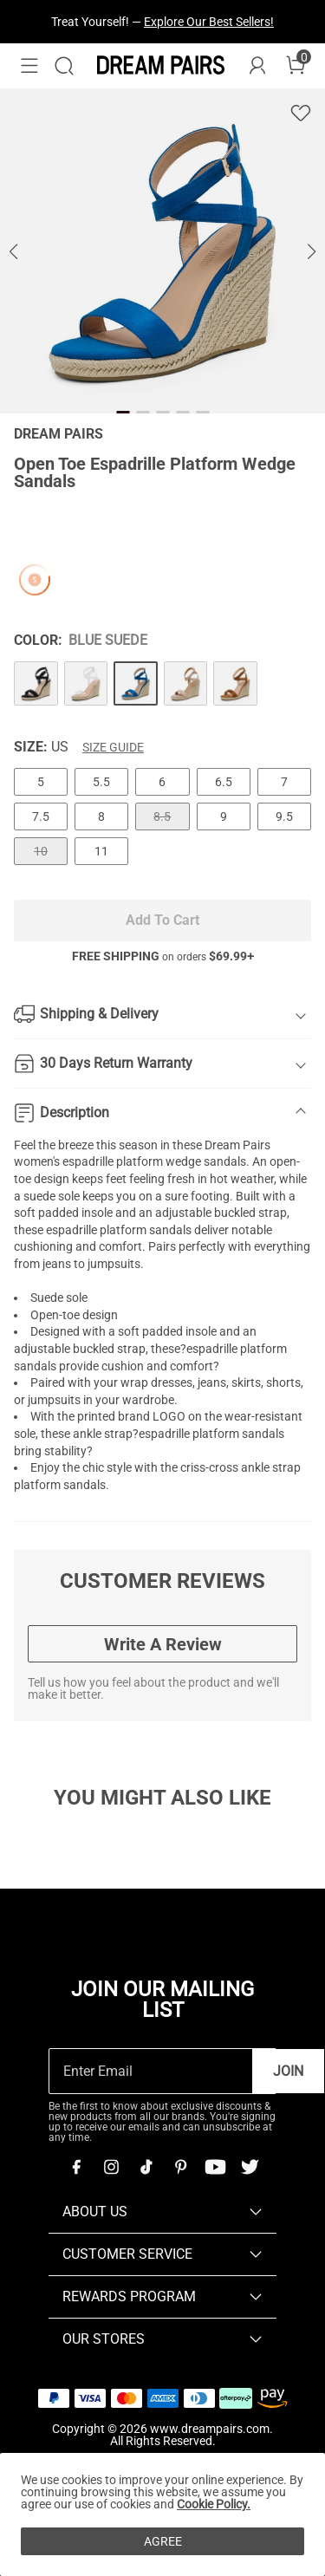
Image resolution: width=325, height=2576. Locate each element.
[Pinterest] (180, 2166)
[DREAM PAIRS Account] (257, 66)
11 (101, 851)
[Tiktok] (145, 2166)
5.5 (101, 782)
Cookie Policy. (213, 2504)
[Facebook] (76, 2166)
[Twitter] (249, 2166)
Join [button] (288, 2071)
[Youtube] (215, 2166)
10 (41, 851)
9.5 (284, 816)
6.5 (223, 782)
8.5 (162, 816)
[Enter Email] (150, 2071)
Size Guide (113, 747)
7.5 (40, 816)
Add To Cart (162, 920)
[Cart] (295, 66)
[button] (29, 65)
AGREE (163, 2541)
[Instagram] (111, 2166)
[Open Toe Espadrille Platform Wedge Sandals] (36, 683)
